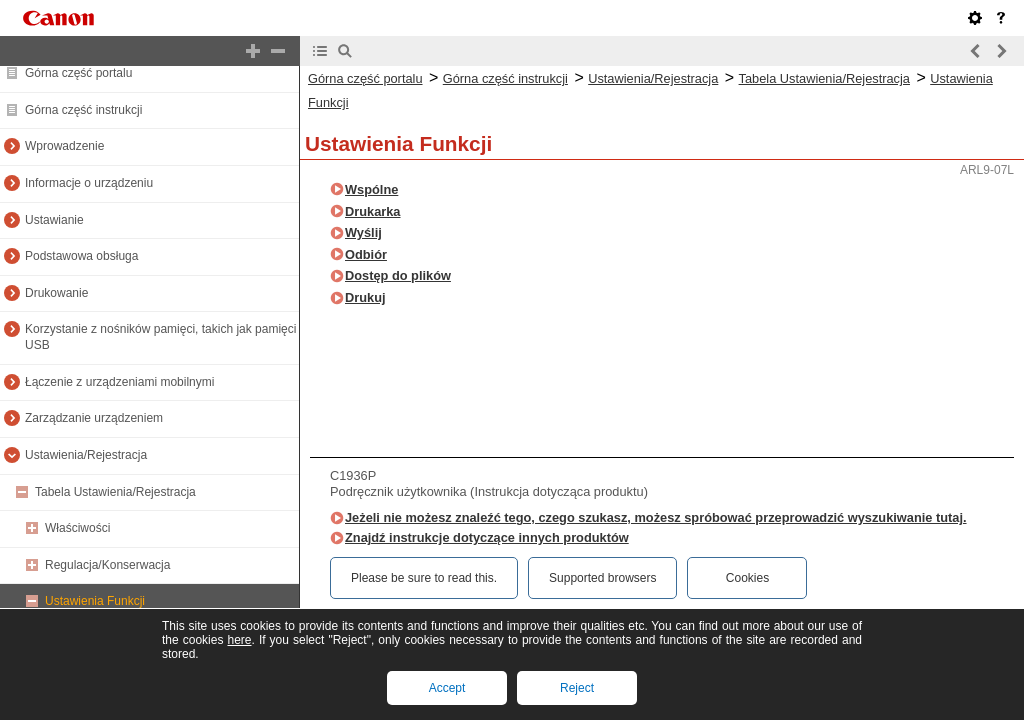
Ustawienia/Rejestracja (86, 455)
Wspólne (371, 189)
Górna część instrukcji (83, 110)
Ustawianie (54, 220)
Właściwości (77, 528)
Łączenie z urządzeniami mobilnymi (119, 382)
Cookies (747, 578)
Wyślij (363, 232)
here (239, 640)
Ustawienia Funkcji (95, 601)
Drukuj (365, 297)
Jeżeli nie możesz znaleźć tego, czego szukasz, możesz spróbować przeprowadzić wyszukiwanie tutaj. (656, 517)
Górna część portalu (78, 73)
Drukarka (373, 211)
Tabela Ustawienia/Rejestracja (115, 492)
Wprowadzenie (64, 146)
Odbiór (366, 254)
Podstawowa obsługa (81, 256)
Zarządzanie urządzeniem (94, 418)
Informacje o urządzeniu (89, 183)
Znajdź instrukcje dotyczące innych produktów (487, 537)
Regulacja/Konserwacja (107, 565)
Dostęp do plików (398, 275)
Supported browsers (602, 578)
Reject (577, 688)
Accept (447, 688)
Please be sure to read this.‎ (424, 578)
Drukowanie (56, 293)
